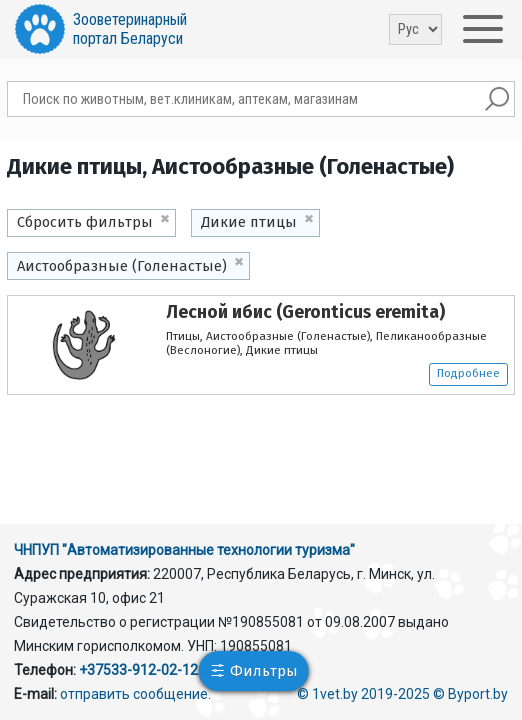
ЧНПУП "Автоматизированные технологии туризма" (184, 550)
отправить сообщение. (135, 694)
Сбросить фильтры (85, 222)
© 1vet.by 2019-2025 (363, 694)
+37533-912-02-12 (138, 670)
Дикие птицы (249, 222)
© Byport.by (470, 694)
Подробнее (468, 373)
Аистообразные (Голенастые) (122, 266)
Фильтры (264, 671)
